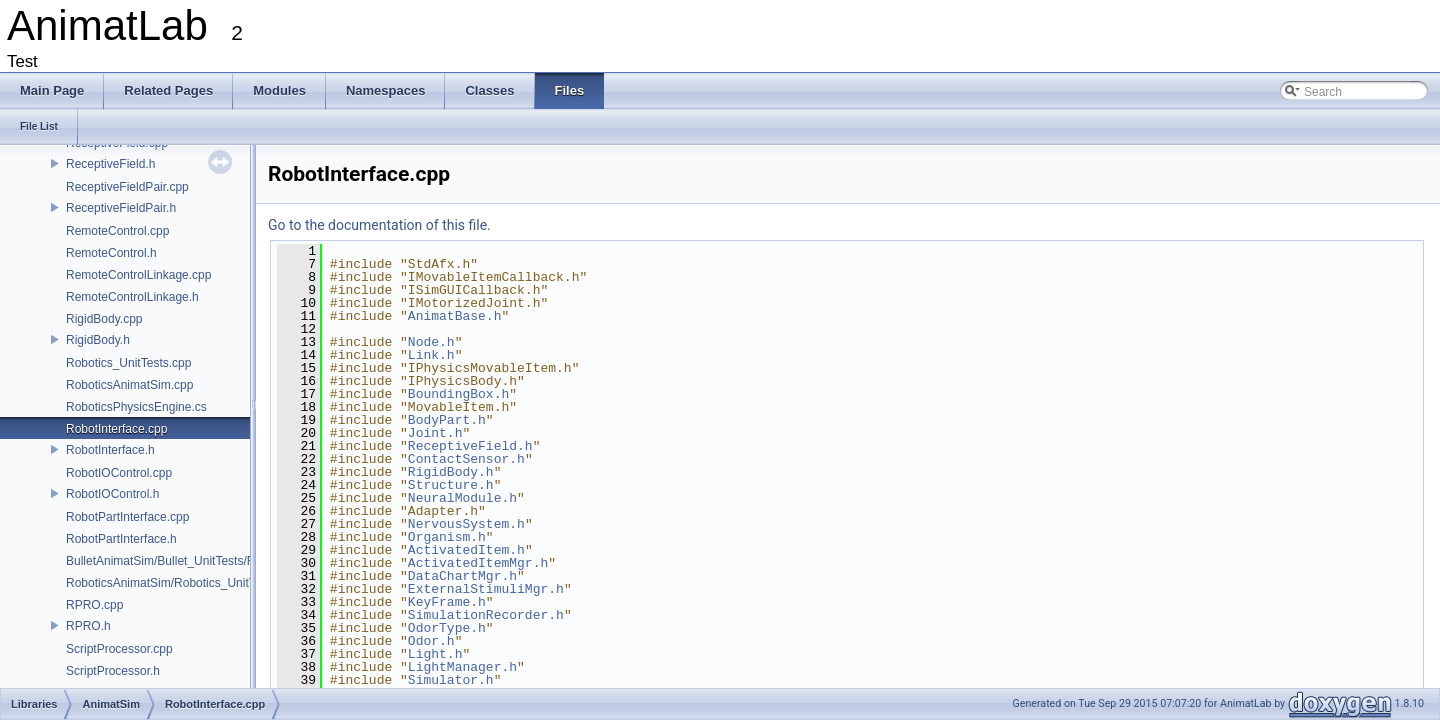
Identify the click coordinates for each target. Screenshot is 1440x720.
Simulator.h (451, 680)
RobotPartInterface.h (121, 539)
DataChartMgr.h (462, 576)
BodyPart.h (447, 420)
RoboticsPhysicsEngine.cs (136, 407)
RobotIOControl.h (112, 494)
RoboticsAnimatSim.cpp (129, 385)
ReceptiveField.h (110, 164)
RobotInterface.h (110, 450)
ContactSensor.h (466, 459)
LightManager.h (462, 667)
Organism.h (447, 537)
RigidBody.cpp (104, 319)
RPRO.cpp (94, 605)
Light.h (435, 654)
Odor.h (431, 641)
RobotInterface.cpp (116, 429)
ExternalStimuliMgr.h (486, 589)
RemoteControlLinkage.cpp (138, 275)
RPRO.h (88, 626)
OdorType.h (447, 628)
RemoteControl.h (111, 253)
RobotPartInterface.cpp (127, 517)
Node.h (431, 342)
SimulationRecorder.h (486, 615)
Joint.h (435, 433)
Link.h (431, 355)
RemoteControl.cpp (117, 231)
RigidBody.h (98, 340)
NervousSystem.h (466, 524)
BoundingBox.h (458, 394)
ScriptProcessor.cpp (119, 649)
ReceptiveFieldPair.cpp (127, 187)
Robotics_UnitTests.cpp (128, 363)
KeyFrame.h (447, 602)
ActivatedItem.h (466, 550)
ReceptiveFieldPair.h (121, 208)
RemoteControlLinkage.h (132, 297)
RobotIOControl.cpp (119, 473)
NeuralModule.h (462, 498)
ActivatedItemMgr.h (478, 563)
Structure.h (451, 485)
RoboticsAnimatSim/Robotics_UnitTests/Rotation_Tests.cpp (224, 583)
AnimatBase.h (455, 316)
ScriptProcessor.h (113, 671)
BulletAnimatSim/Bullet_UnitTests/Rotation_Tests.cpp (207, 561)
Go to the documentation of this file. (379, 225)
